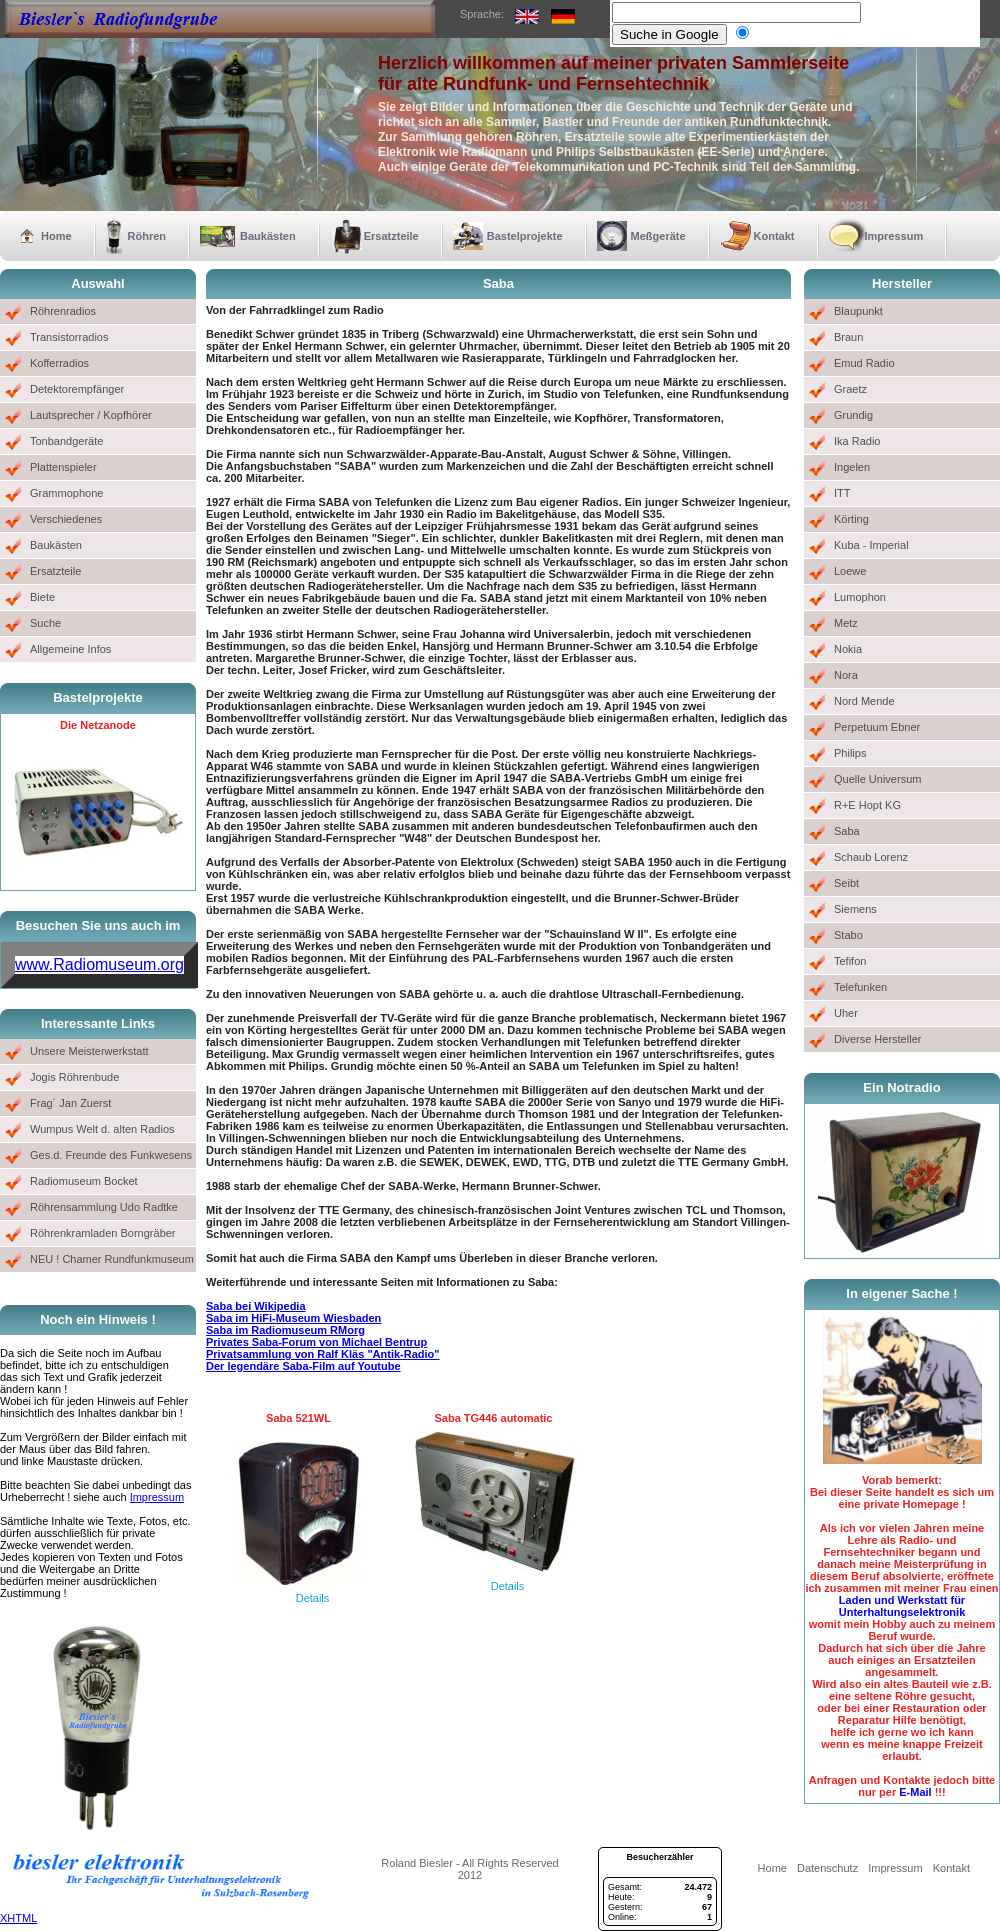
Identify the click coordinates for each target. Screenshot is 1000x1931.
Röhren (147, 236)
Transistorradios (69, 337)
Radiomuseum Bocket (84, 1181)
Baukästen (268, 236)
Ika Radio (857, 441)
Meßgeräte (658, 236)
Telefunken (860, 987)
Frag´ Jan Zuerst (70, 1103)
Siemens (855, 909)
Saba (847, 831)
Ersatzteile (391, 236)
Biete (42, 597)
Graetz (850, 389)
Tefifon (850, 961)
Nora (846, 675)
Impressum (894, 236)
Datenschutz (827, 1868)
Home (56, 236)
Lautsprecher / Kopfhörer (91, 415)
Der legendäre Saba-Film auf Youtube (303, 1366)
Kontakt (774, 236)
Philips (850, 753)
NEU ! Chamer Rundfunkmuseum (112, 1259)
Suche (45, 623)
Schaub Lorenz (871, 857)
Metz (846, 623)
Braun (848, 337)
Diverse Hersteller (877, 1039)
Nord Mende (864, 701)
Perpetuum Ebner (877, 727)
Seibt (846, 883)
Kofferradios (59, 363)
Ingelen (852, 467)
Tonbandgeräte (66, 441)
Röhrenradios (63, 311)
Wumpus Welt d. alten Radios (102, 1129)
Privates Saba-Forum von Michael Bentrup (316, 1342)
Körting (851, 519)
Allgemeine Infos (70, 649)
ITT (842, 493)
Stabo (848, 935)
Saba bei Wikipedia (256, 1306)
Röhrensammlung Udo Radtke (104, 1207)
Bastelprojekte (525, 236)
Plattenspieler (63, 467)
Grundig (853, 415)
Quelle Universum (877, 779)
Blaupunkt (858, 311)
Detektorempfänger (77, 389)
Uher (846, 1013)
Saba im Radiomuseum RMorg (285, 1330)
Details (313, 1598)
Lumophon (860, 597)
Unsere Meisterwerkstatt (89, 1051)
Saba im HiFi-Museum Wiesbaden (293, 1318)
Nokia (848, 649)
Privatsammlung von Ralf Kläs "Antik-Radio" (323, 1354)
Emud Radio (864, 363)
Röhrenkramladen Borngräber (103, 1233)
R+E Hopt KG (867, 805)
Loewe (850, 571)
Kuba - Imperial (871, 545)
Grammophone (66, 493)
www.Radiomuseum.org (99, 964)
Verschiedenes (66, 519)
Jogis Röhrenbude (74, 1077)
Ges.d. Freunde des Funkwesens (111, 1155)
